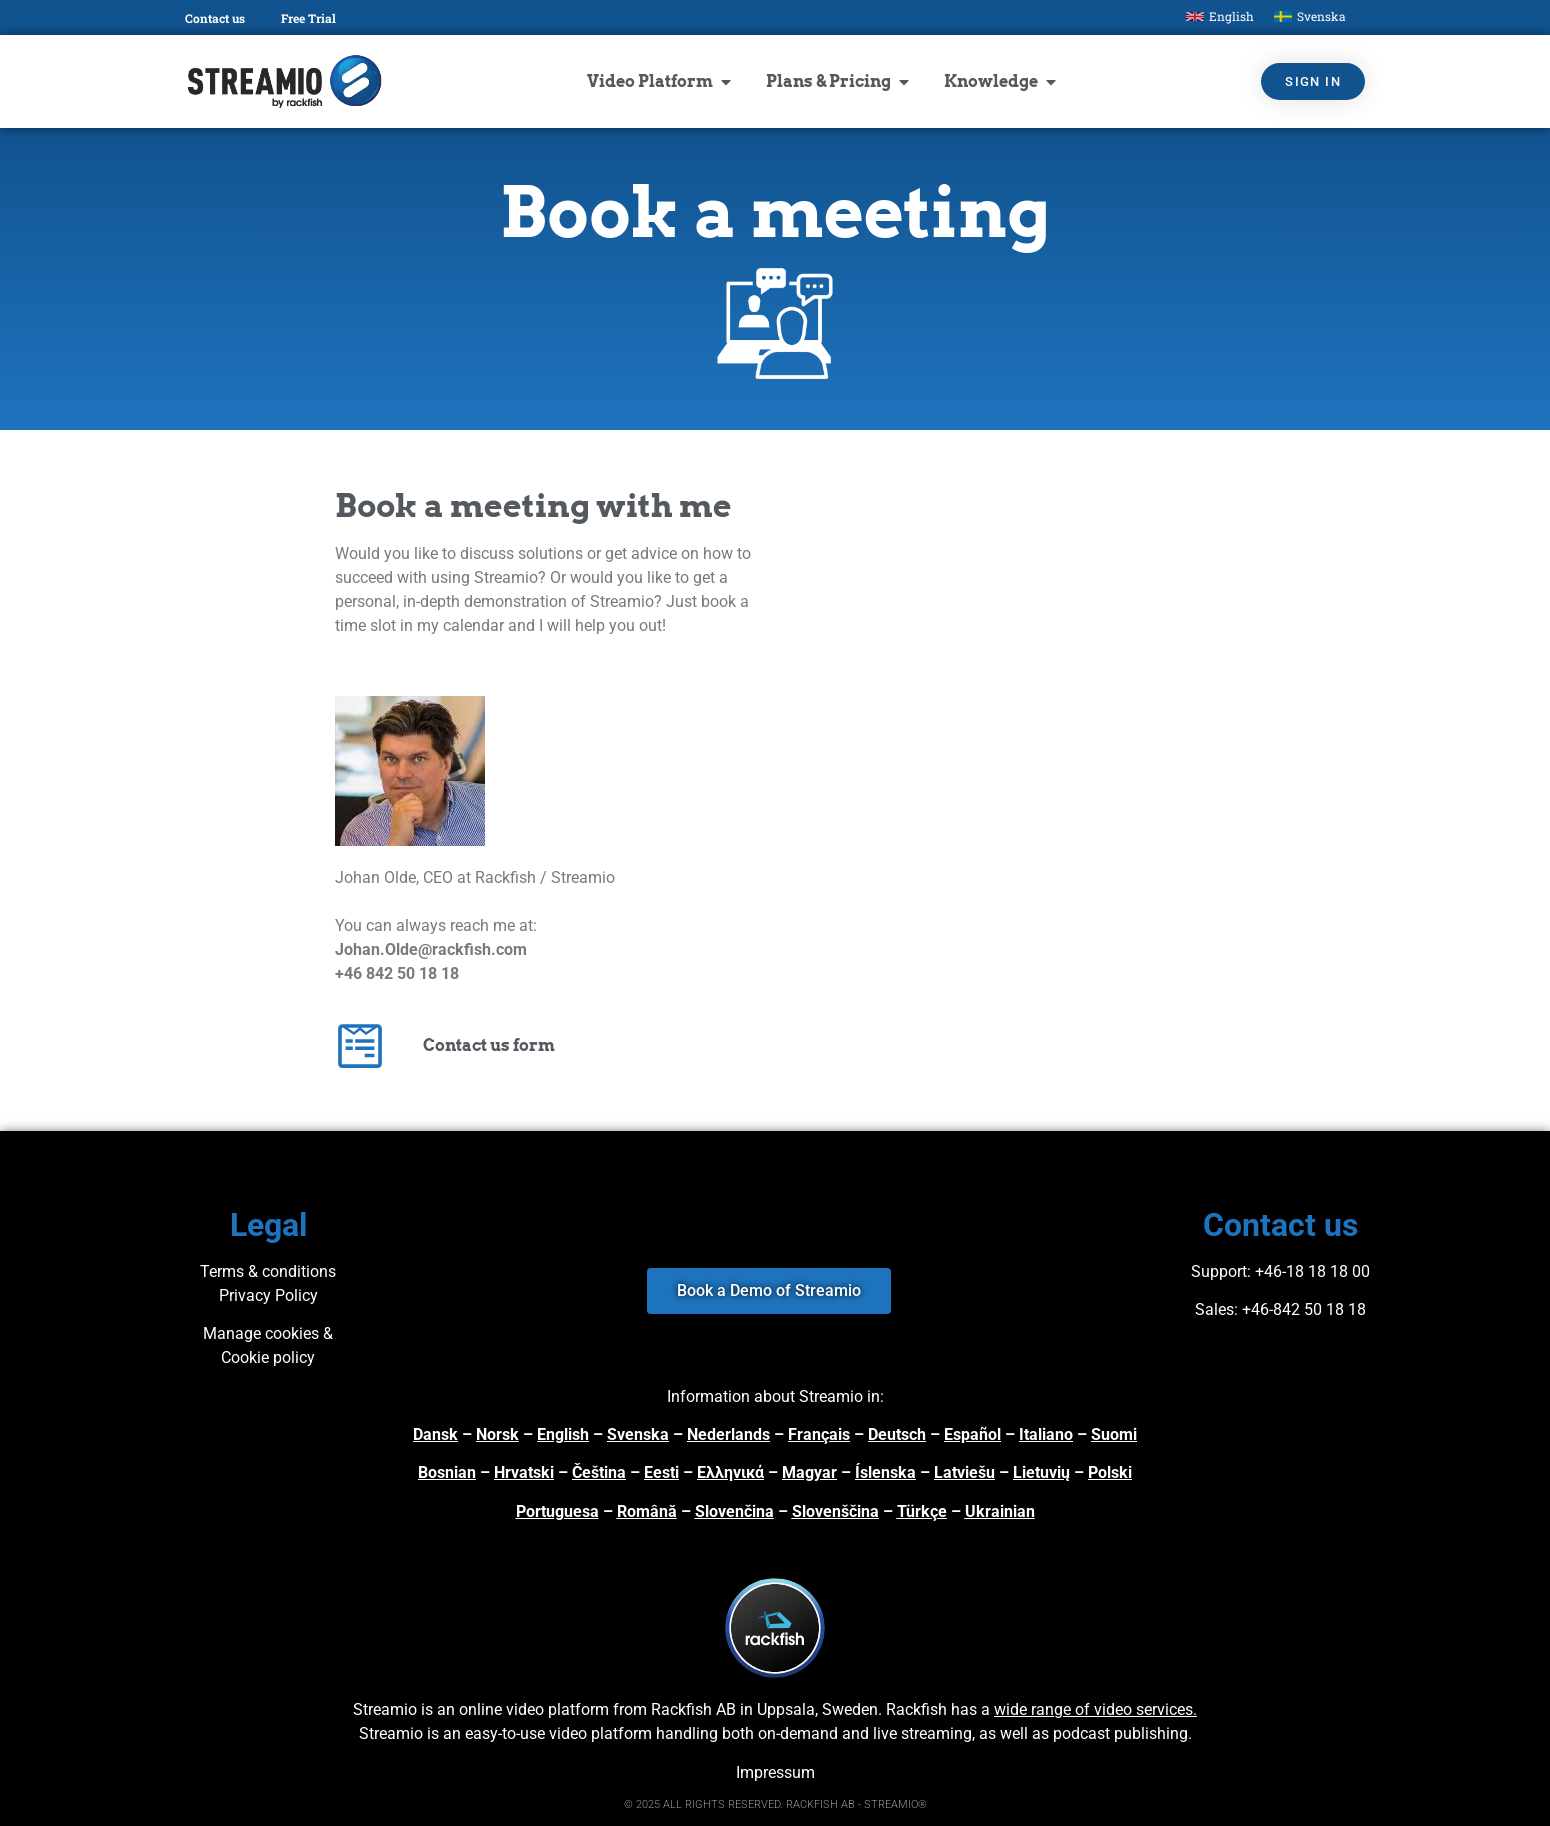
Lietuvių (1041, 1472)
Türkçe (922, 1511)
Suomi (1114, 1434)
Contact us (215, 18)
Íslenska (885, 1472)
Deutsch (897, 1434)
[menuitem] (1220, 16)
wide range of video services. (1095, 1709)
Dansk (435, 1434)
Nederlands (728, 1434)
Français (819, 1434)
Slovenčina (734, 1511)
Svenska (638, 1434)
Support (1219, 1271)
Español (972, 1434)
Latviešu (964, 1472)
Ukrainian (1000, 1511)
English (563, 1434)
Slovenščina (835, 1511)
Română (647, 1511)
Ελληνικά (730, 1472)
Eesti (661, 1472)
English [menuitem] (1231, 16)
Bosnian (447, 1472)
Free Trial (308, 18)
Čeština (599, 1472)
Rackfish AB (693, 1709)
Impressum (775, 1772)
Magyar (809, 1472)
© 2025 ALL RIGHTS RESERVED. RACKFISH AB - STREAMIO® (775, 1804)
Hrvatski (524, 1472)
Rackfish (916, 1709)
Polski (1110, 1472)
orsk (503, 1434)
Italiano (1046, 1434)
